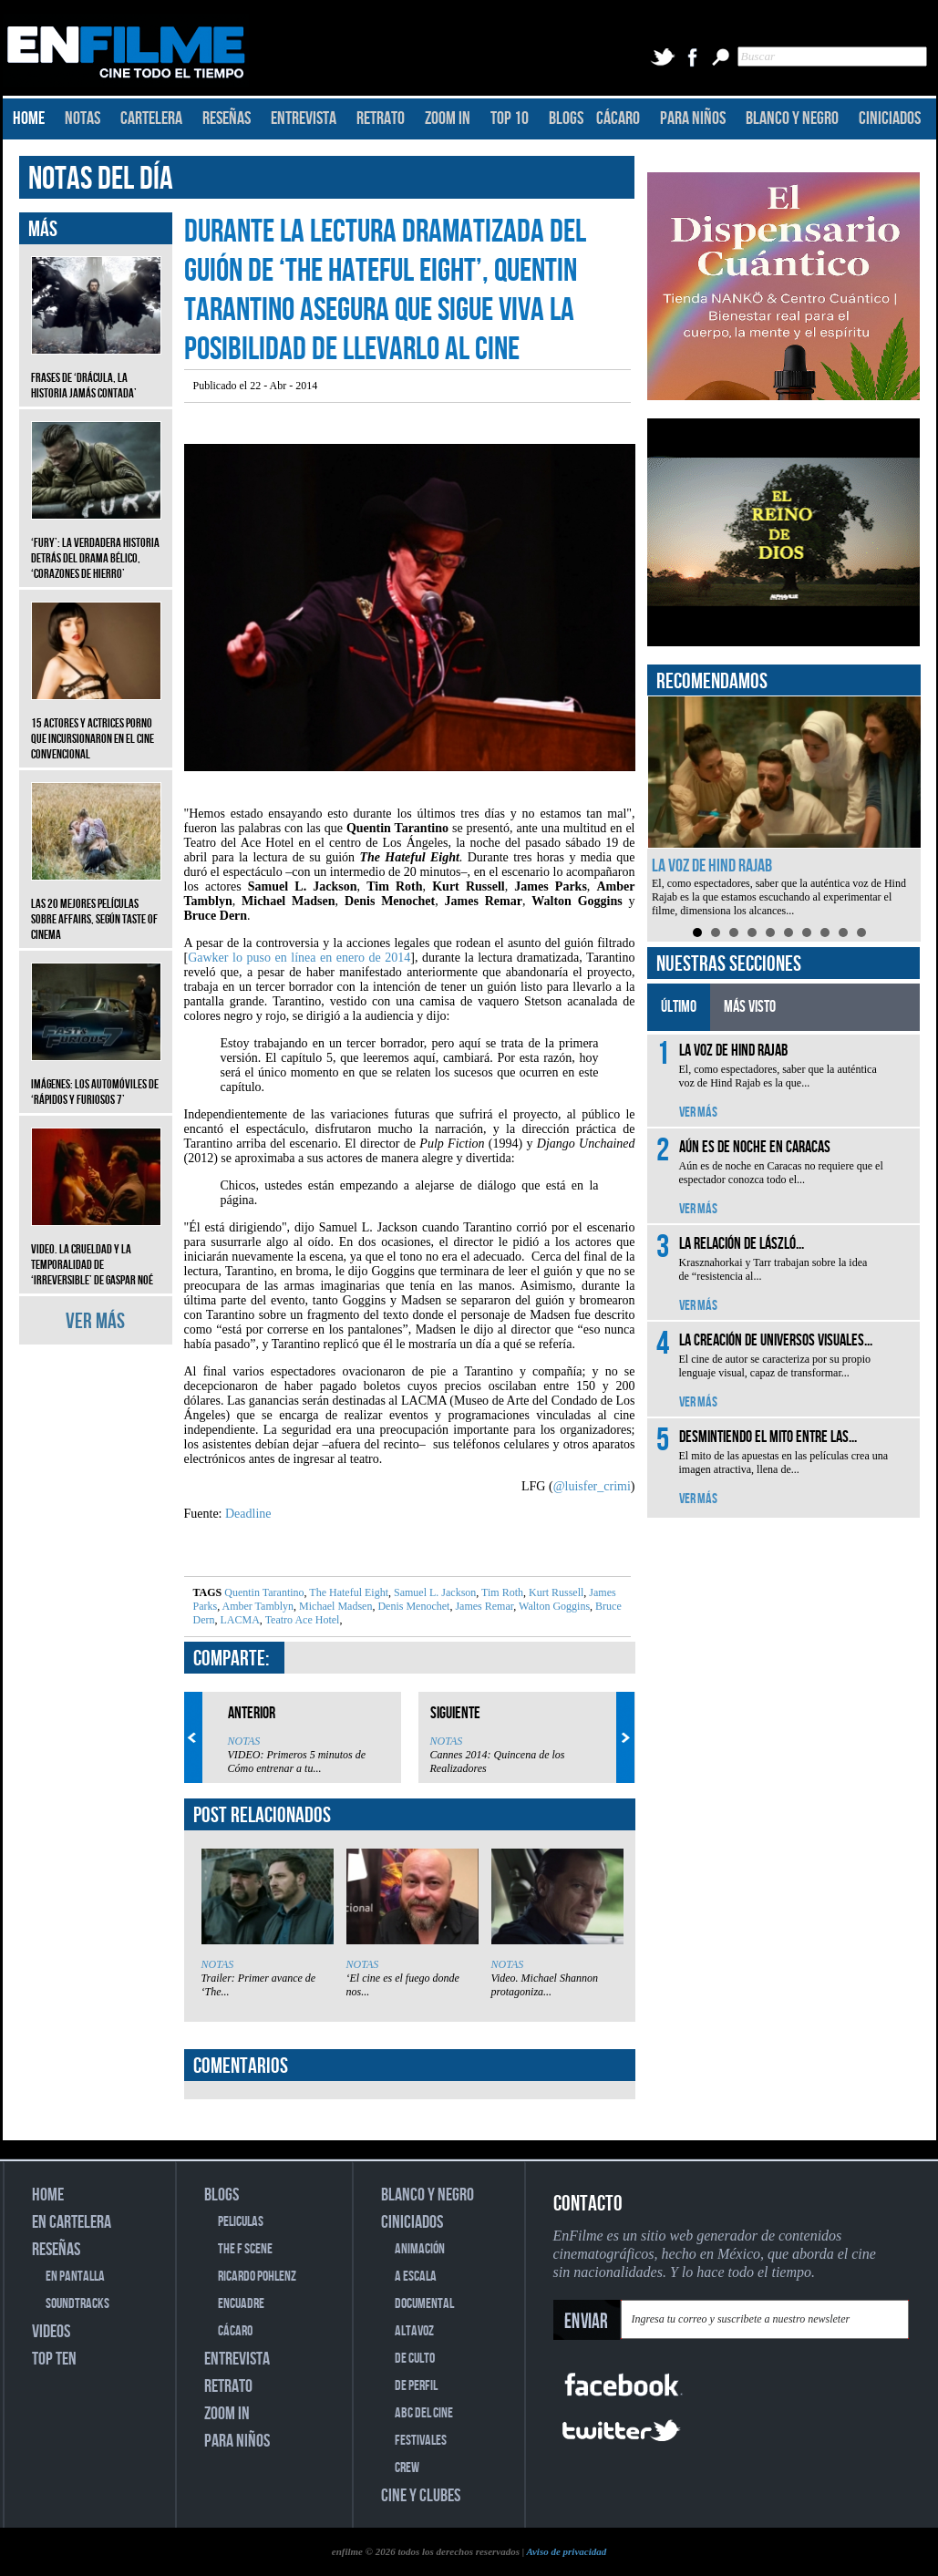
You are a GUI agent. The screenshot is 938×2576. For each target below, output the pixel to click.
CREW (407, 2468)
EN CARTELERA (71, 2222)
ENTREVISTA (303, 118)
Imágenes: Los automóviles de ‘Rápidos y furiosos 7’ (96, 1078)
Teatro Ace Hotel (301, 1619)
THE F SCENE (245, 2249)
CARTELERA (151, 118)
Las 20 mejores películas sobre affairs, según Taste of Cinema (96, 906)
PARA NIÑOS (693, 118)
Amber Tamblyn (257, 1606)
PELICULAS (240, 2222)
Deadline (248, 1513)
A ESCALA (416, 2276)
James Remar (482, 1606)
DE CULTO (415, 2358)
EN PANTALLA (75, 2276)
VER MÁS (95, 1321)
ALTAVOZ (414, 2331)
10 (861, 932)
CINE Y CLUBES (420, 2496)
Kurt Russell (554, 1592)
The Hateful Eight (347, 1592)
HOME (29, 118)
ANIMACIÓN (420, 2249)
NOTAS (82, 118)
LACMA (239, 1619)
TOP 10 (509, 118)
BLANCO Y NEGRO (792, 118)
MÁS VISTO (750, 1006)
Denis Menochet (412, 1606)
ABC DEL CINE (424, 2413)
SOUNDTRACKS (77, 2304)
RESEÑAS (226, 118)
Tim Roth (501, 1592)
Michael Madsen (334, 1606)
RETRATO (380, 118)
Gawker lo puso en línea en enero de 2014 (299, 957)
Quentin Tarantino (264, 1592)
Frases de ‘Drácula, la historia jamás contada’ (96, 372)
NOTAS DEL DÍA (100, 179)
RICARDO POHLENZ (257, 2276)
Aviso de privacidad (566, 2551)
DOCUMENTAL (424, 2304)
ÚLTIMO (678, 1006)
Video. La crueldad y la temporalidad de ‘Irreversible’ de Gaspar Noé (96, 1251)
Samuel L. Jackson (433, 1592)
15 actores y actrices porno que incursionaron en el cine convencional (96, 725)
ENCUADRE (241, 2304)
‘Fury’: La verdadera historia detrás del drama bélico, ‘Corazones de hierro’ (96, 545)
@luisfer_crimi (592, 1486)
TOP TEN (54, 2359)
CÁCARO (618, 118)
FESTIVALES (421, 2440)
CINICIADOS (890, 118)
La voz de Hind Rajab (712, 866)
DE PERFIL (416, 2386)
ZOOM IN (447, 118)
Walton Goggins (553, 1606)
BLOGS (566, 118)
